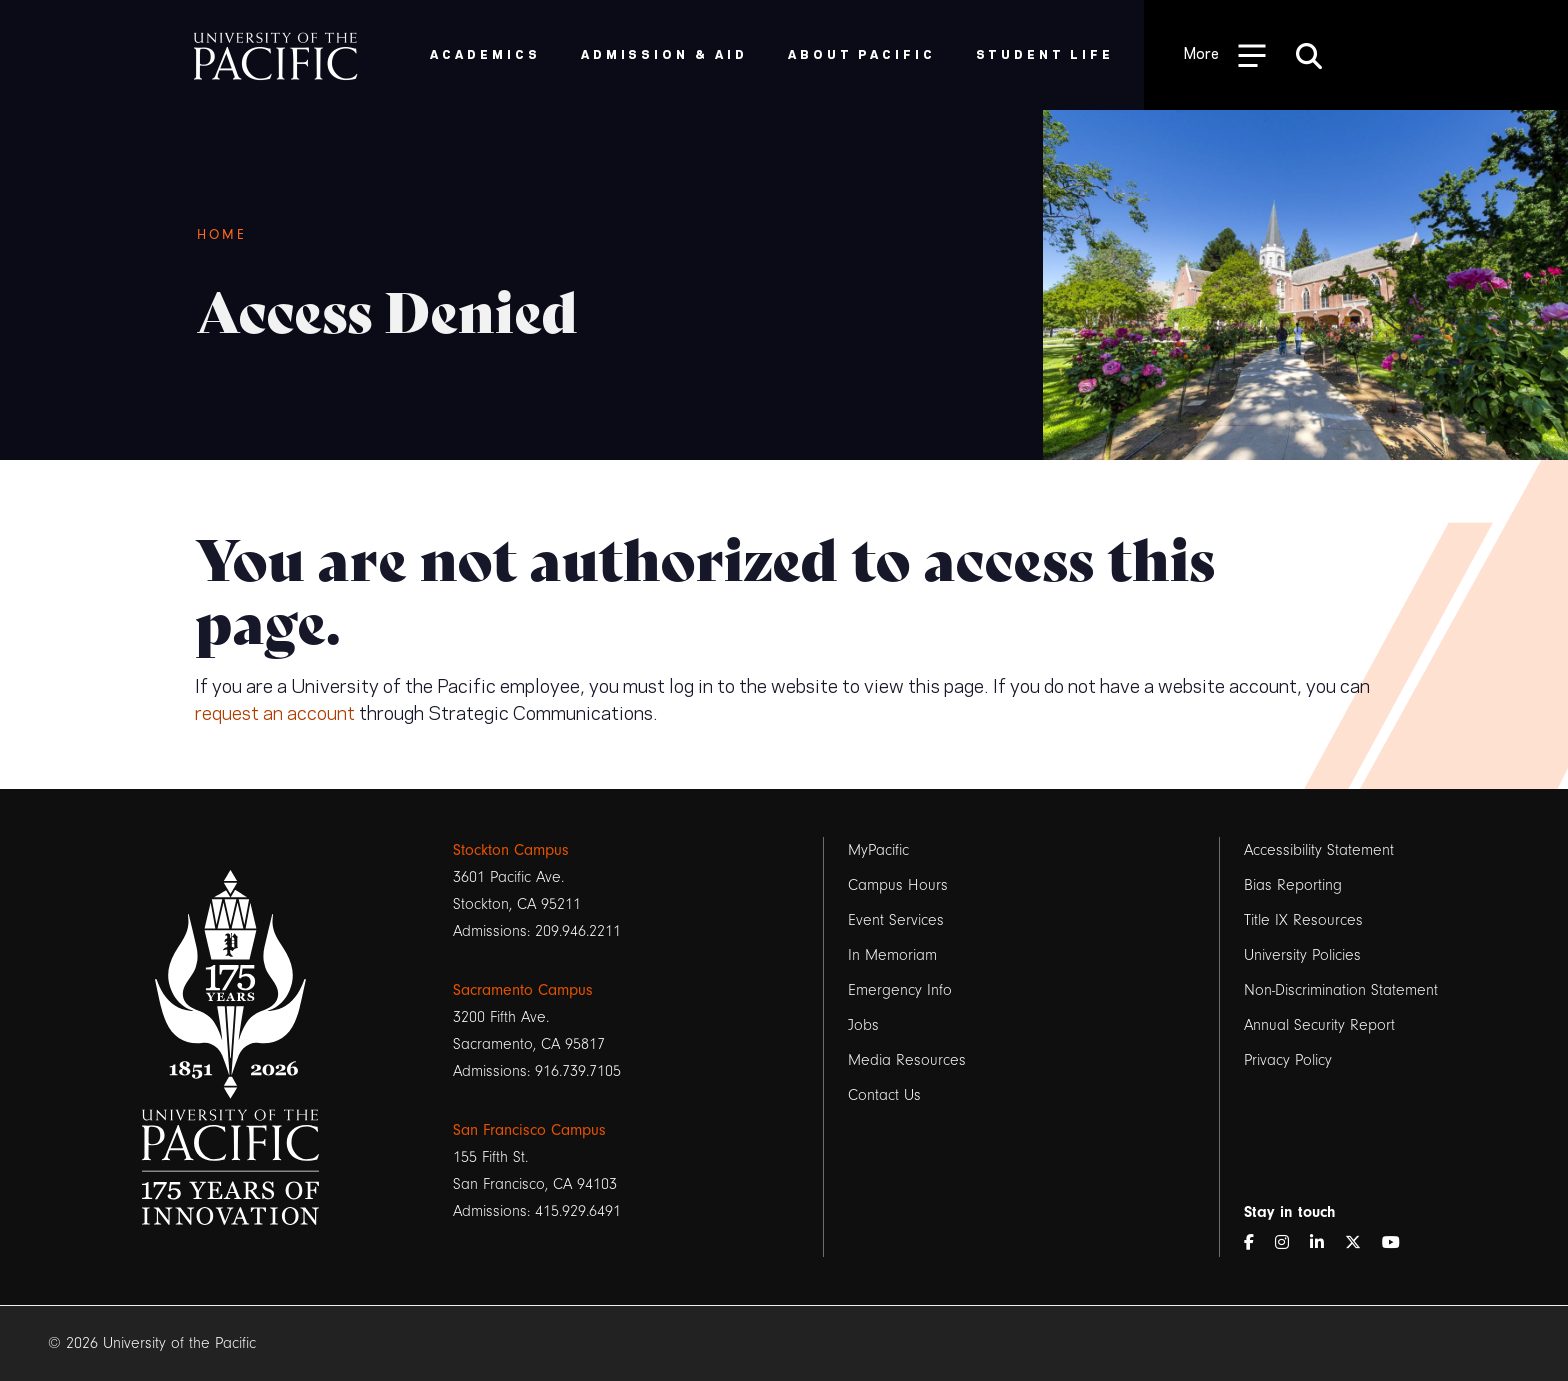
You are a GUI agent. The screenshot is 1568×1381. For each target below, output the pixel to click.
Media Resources (907, 1060)
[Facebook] (1257, 1243)
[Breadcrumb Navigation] (604, 235)
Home (222, 235)
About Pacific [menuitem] (861, 53)
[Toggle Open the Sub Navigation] (1225, 54)
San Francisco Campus (529, 1130)
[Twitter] (1361, 1243)
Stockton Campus (511, 850)
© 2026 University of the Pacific (152, 1343)
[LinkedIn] (1325, 1243)
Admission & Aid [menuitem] (664, 53)
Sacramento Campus (523, 990)
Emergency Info (900, 990)
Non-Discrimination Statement (1341, 990)
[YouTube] (1399, 1243)
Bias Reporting (1293, 885)
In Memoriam (892, 955)
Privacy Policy (1288, 1060)
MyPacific (878, 850)
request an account (275, 711)
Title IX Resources (1303, 920)
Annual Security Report (1319, 1025)
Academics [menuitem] (485, 53)
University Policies (1302, 955)
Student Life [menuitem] (1045, 53)
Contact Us (884, 1095)
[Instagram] (1290, 1243)
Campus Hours (898, 885)
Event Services (896, 920)
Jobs (863, 1025)
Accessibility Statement (1319, 850)
